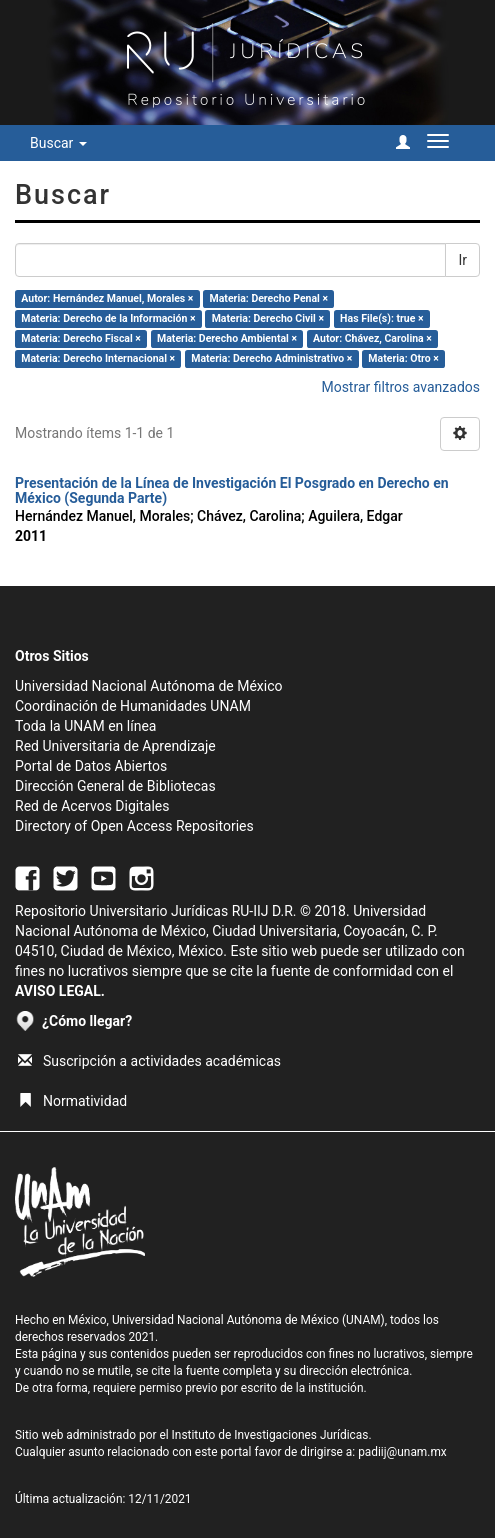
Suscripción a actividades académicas (149, 1061)
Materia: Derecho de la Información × (108, 318)
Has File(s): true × (381, 318)
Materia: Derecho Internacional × (98, 358)
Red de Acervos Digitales (92, 806)
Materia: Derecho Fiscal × (81, 338)
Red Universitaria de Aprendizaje (115, 746)
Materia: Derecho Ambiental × (227, 338)
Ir (462, 260)
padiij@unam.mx (402, 1452)
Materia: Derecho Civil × (268, 318)
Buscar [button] (58, 143)
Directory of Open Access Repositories (134, 826)
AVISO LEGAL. (60, 991)
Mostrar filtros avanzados (400, 387)
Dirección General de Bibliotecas (115, 786)
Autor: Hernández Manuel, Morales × (107, 298)
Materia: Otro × (403, 358)
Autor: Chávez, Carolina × (372, 338)
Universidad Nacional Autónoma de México (149, 686)
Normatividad (72, 1101)
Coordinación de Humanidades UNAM (133, 706)
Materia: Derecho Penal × (269, 298)
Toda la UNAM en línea (85, 726)
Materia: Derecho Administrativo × (271, 358)
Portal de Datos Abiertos (91, 766)
